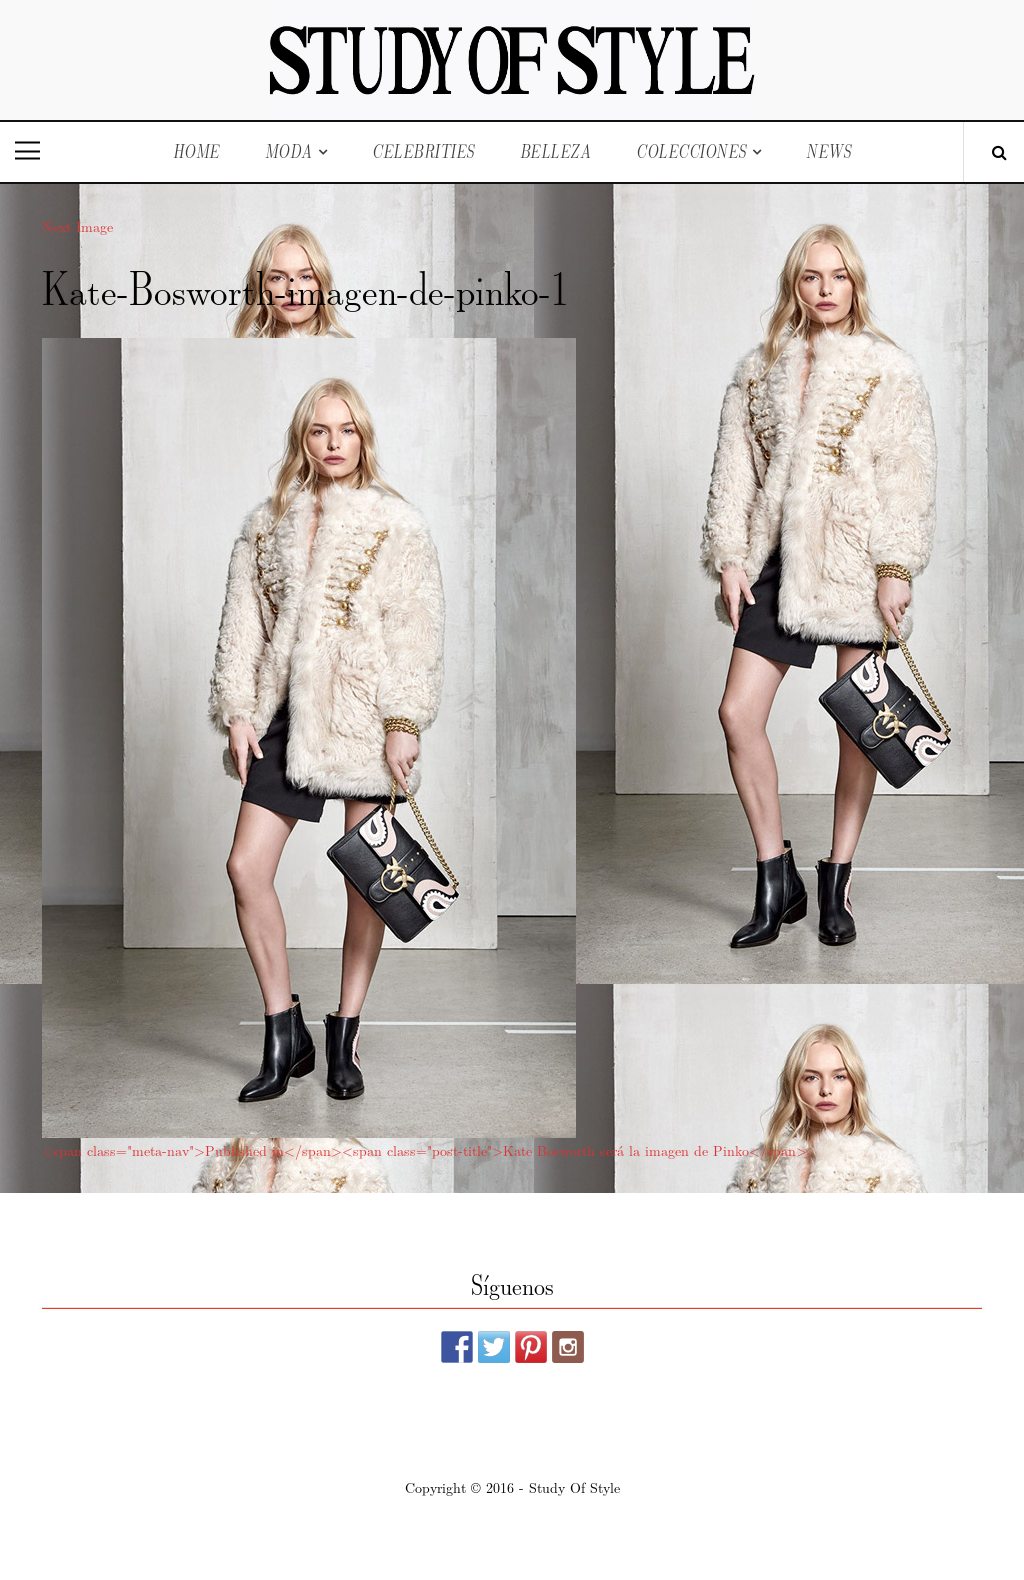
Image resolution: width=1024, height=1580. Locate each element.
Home (196, 151)
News (828, 151)
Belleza (556, 151)
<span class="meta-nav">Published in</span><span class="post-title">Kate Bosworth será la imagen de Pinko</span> (424, 1150)
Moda (289, 151)
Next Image (77, 226)
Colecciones (691, 151)
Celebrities (423, 151)
